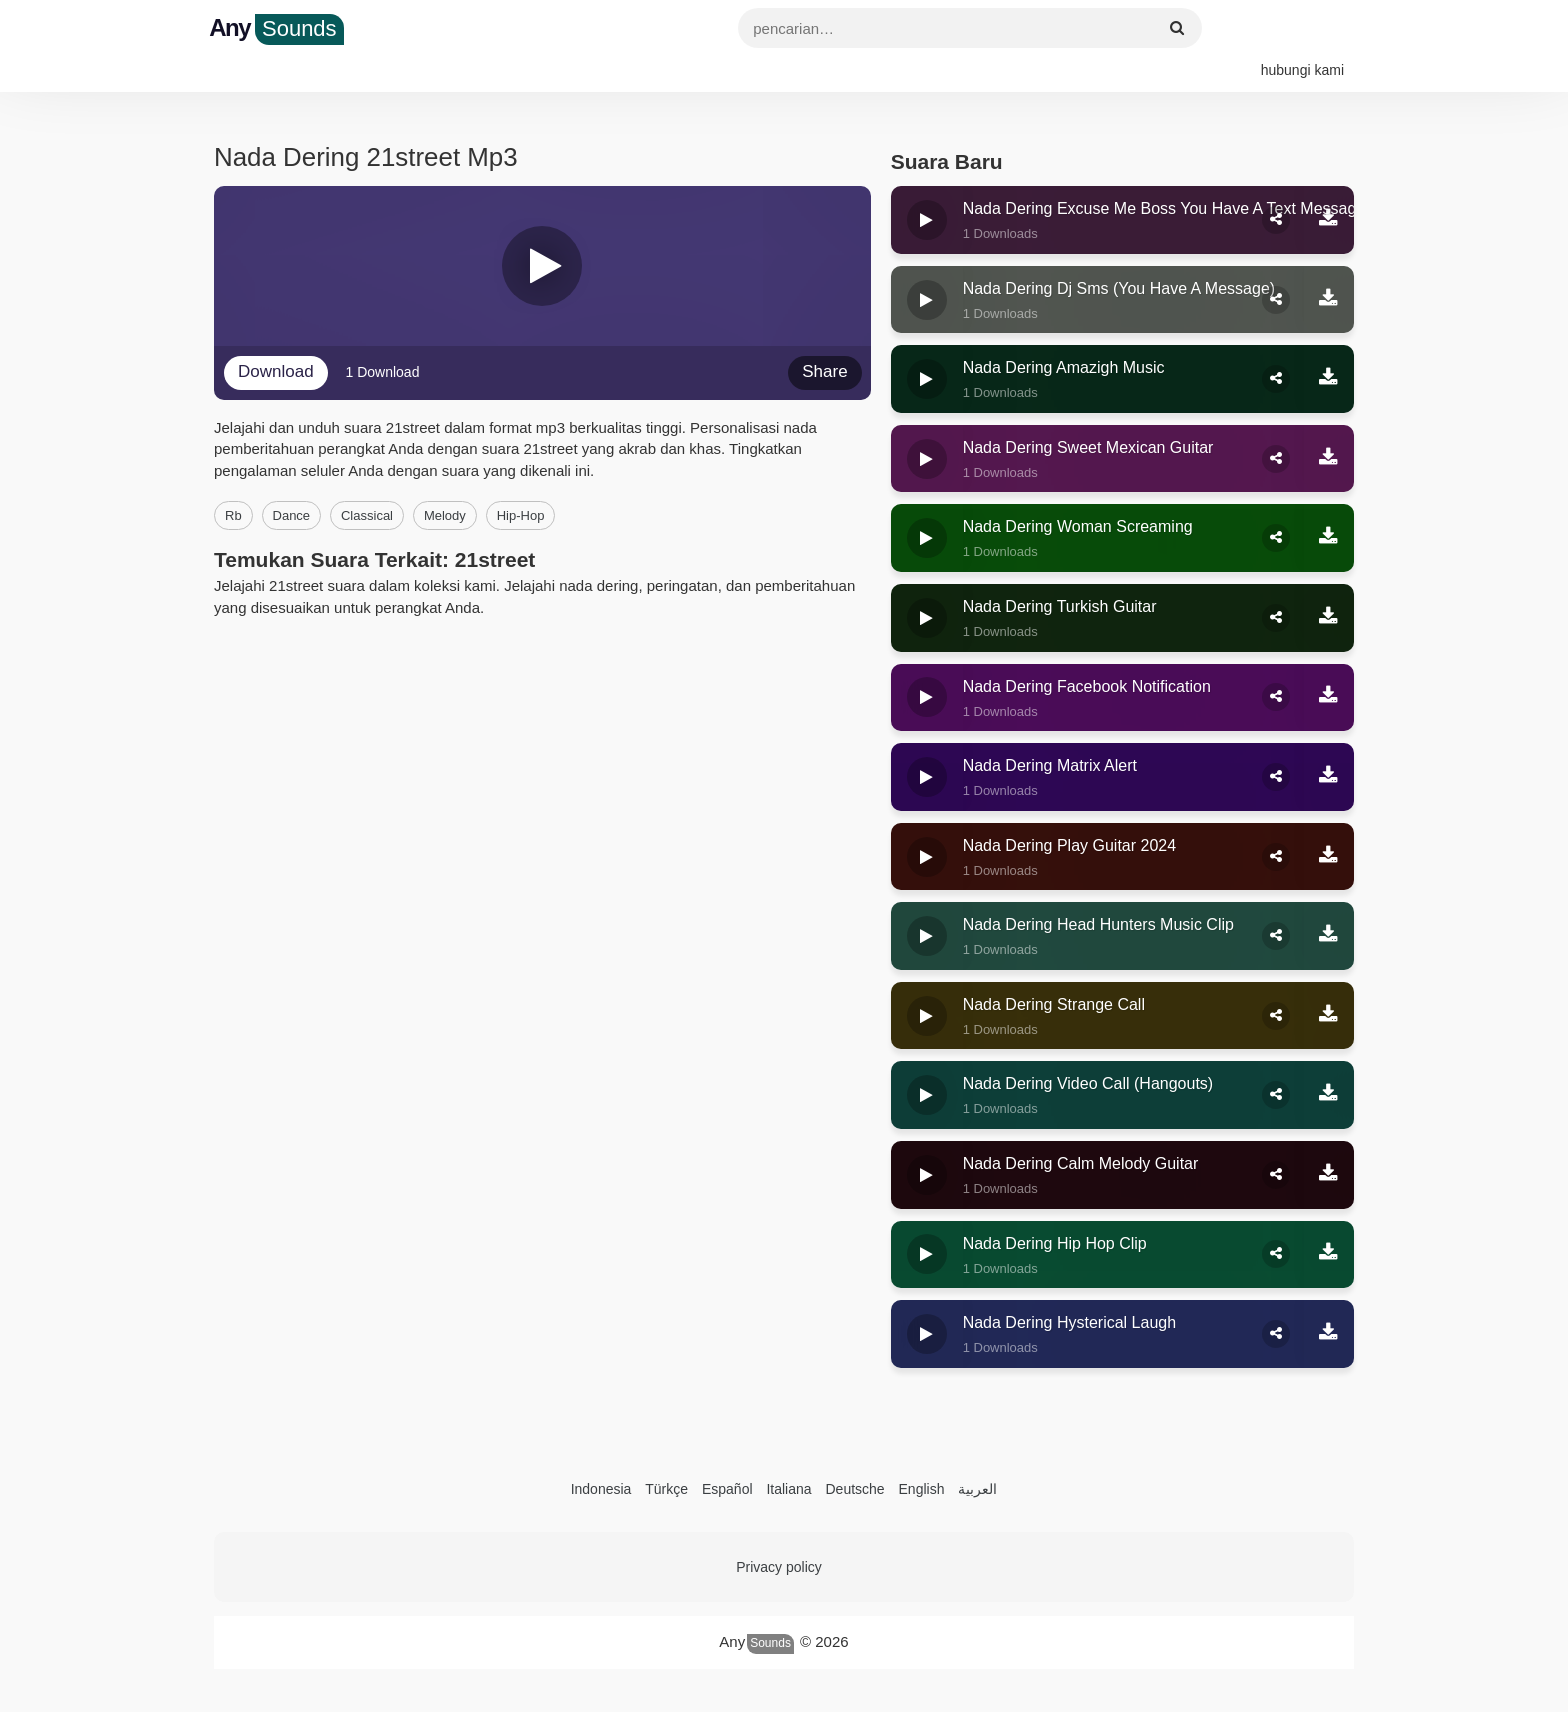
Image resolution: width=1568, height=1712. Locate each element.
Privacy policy (779, 1530)
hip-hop (521, 479)
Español (727, 1452)
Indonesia (601, 1452)
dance (292, 479)
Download (276, 335)
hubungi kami (1302, 30)
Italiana (788, 1452)
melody (445, 479)
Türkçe (666, 1452)
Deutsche (854, 1452)
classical (367, 479)
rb (233, 479)
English (922, 1452)
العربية (977, 1452)
